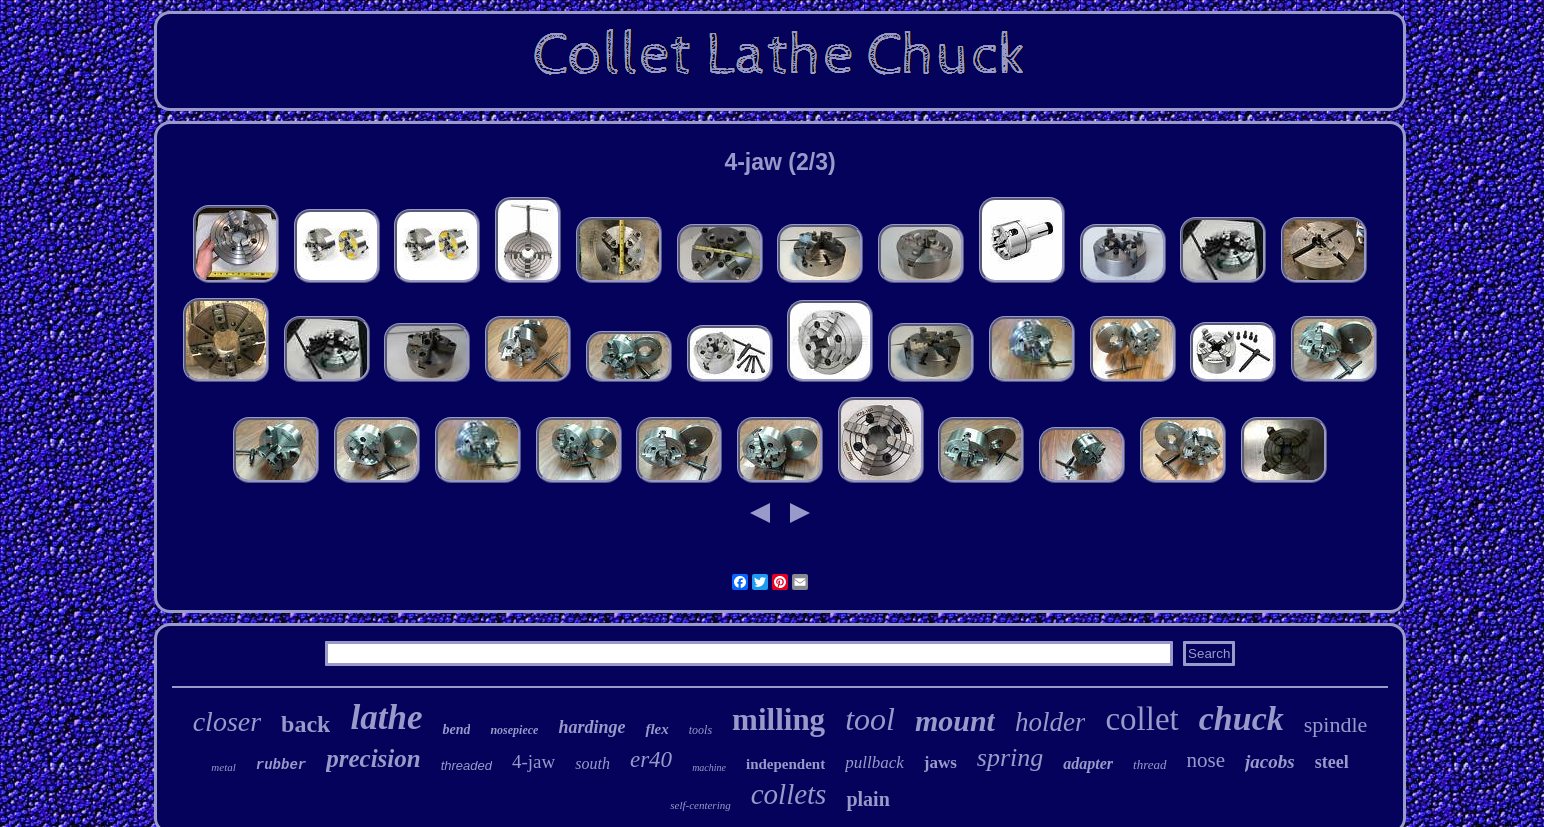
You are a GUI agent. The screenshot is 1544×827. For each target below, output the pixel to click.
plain (867, 799)
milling (778, 719)
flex (656, 729)
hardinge (591, 727)
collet (1141, 719)
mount (955, 720)
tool (870, 719)
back (305, 724)
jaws (940, 762)
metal (223, 767)
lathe (386, 717)
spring (1010, 757)
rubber (281, 765)
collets (789, 794)
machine (709, 767)
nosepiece (514, 730)
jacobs (1270, 761)
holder (1050, 722)
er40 (651, 759)
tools (700, 730)
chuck (1241, 718)
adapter (1088, 763)
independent (785, 764)
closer (227, 721)
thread (1149, 764)
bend (456, 729)
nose (1206, 760)
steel (1332, 762)
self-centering (700, 805)
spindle (1336, 724)
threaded (466, 765)
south (592, 763)
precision (373, 758)
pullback (874, 762)
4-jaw (533, 761)
